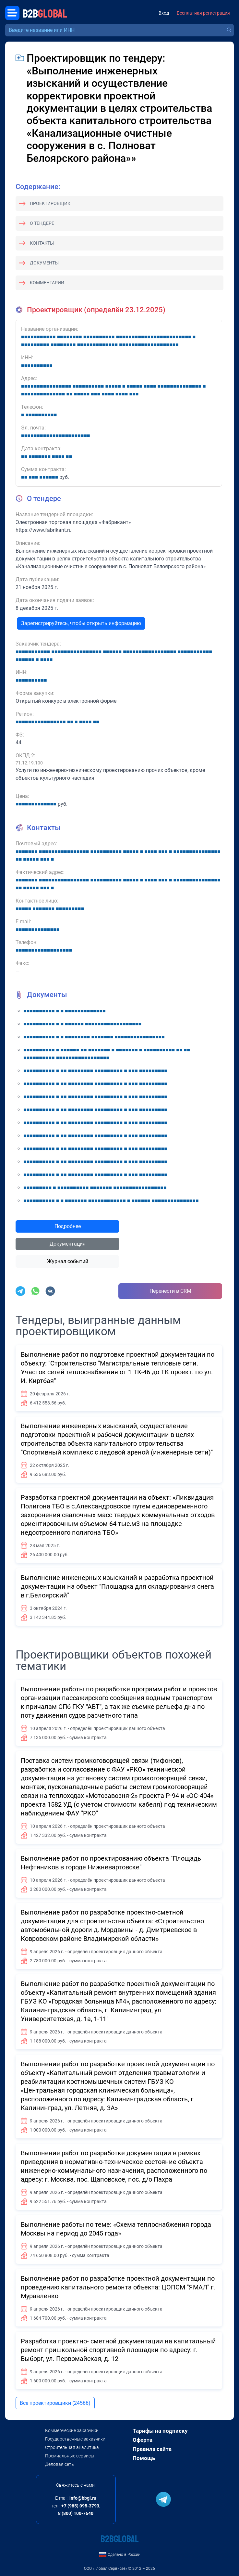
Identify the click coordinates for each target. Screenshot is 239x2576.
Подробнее (67, 1226)
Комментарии (47, 282)
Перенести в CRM (170, 1291)
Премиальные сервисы (69, 2455)
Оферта (142, 2440)
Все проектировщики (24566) (55, 2403)
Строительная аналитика (72, 2447)
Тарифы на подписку (160, 2431)
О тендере (42, 223)
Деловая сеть (59, 2464)
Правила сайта (152, 2449)
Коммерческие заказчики (72, 2430)
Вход (164, 13)
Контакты (42, 243)
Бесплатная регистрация (203, 13)
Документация (68, 1244)
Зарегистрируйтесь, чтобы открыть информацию (81, 623)
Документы (44, 262)
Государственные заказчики (75, 2438)
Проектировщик (50, 203)
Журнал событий (67, 1261)
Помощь (144, 2458)
